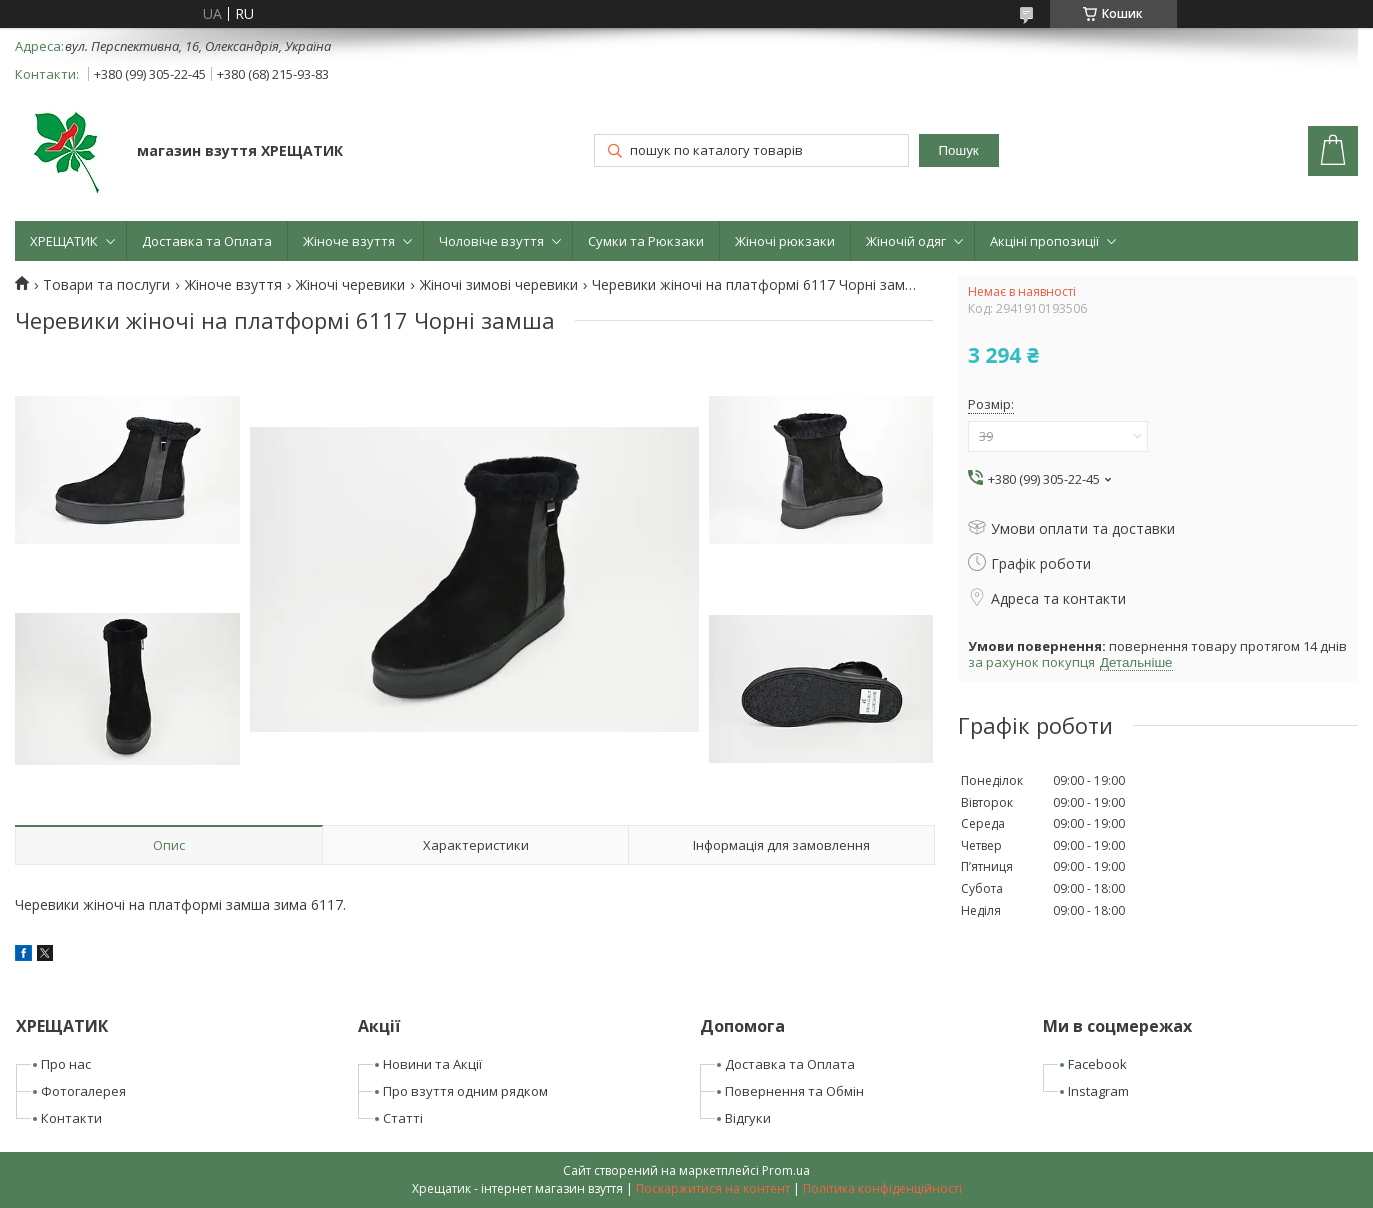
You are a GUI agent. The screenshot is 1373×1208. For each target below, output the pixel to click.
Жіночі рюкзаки (785, 241)
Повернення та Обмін (794, 1091)
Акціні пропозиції (1044, 241)
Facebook (1097, 1064)
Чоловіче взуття (491, 241)
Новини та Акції (432, 1064)
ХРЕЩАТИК (64, 241)
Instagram (1098, 1091)
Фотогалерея (83, 1091)
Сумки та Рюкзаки (646, 241)
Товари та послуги (106, 285)
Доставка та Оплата (207, 241)
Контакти (71, 1118)
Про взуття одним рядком (465, 1091)
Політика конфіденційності (882, 1188)
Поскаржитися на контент (713, 1188)
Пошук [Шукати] (958, 150)
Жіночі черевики (350, 285)
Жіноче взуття (349, 241)
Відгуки (748, 1118)
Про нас (66, 1064)
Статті (403, 1118)
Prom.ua (786, 1170)
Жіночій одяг (906, 241)
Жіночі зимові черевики (499, 285)
